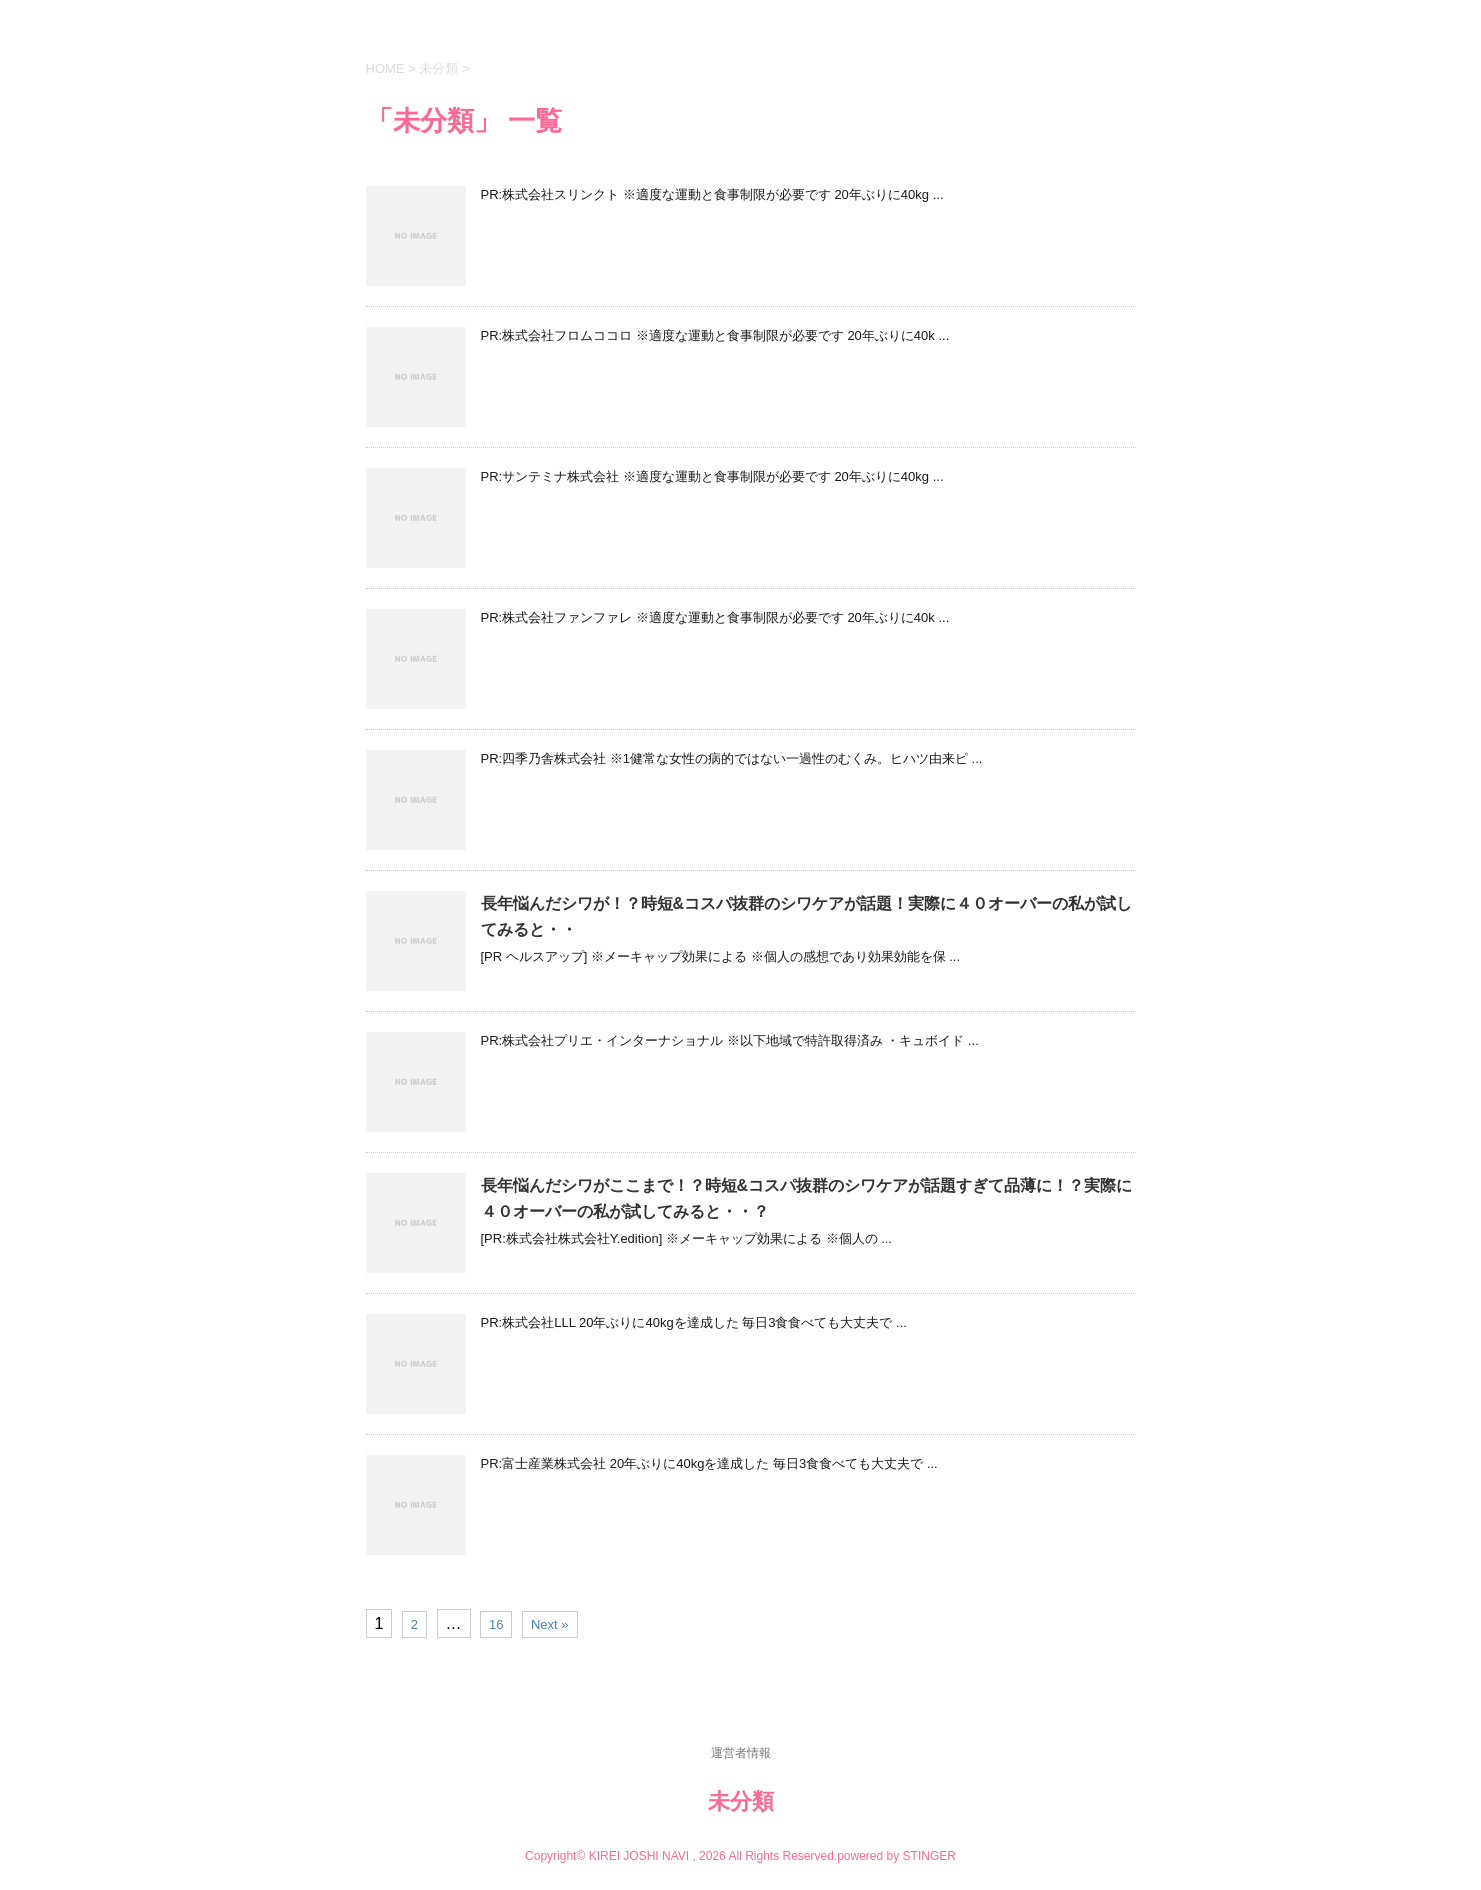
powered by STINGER (896, 1856)
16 (496, 1624)
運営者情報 (741, 1753)
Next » (550, 1624)
